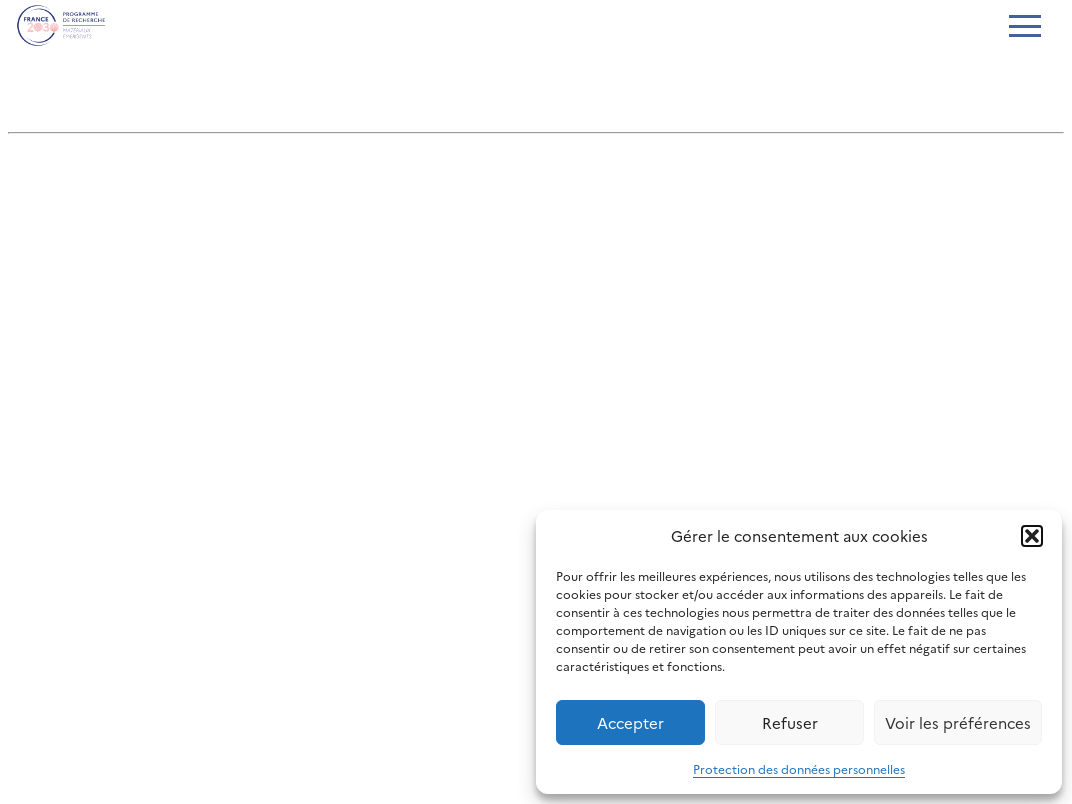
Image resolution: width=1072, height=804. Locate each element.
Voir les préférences (958, 722)
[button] (1032, 536)
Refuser (790, 722)
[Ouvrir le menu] (1024, 28)
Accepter (630, 722)
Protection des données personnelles (799, 768)
